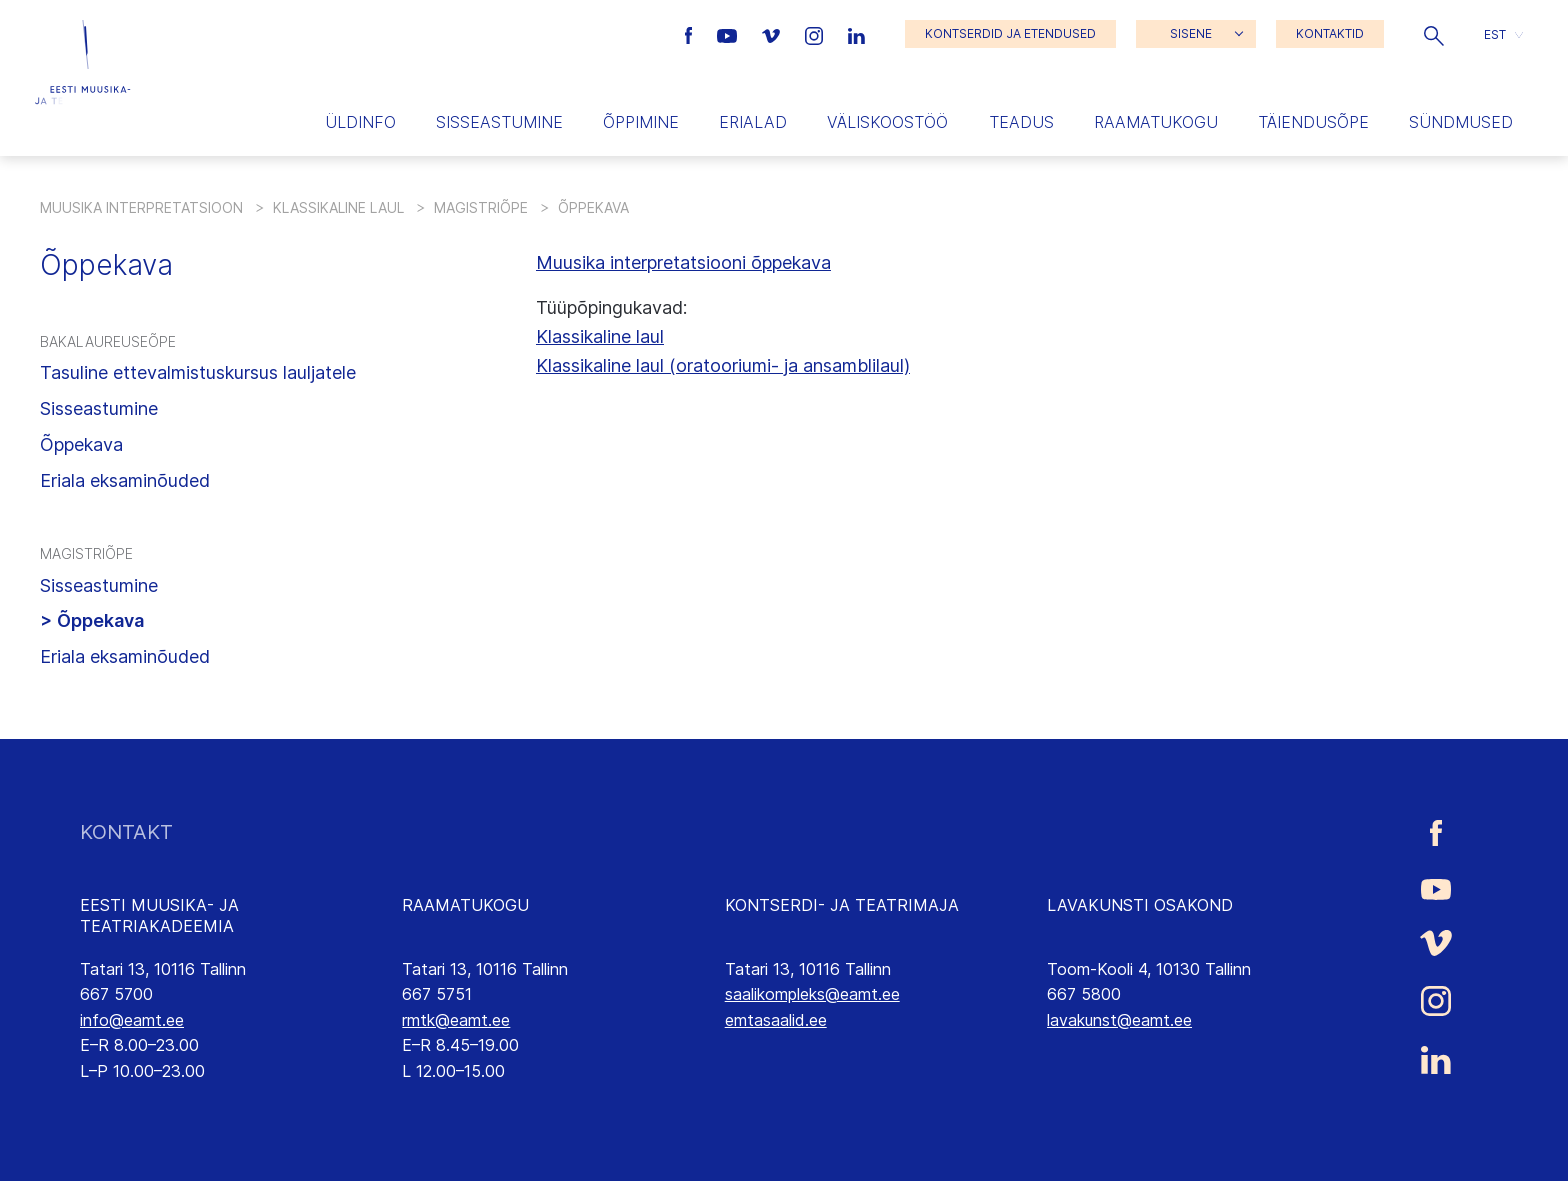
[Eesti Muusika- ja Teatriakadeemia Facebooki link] (691, 34)
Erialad (753, 122)
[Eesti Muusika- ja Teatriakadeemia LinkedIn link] (856, 34)
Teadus (1021, 122)
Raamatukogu (1156, 122)
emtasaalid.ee (776, 1020)
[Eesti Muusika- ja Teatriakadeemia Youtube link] (729, 34)
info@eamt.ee (132, 1020)
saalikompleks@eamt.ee (812, 994)
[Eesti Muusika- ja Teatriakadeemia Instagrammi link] (816, 34)
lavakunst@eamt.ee (1119, 1020)
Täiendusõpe (1313, 122)
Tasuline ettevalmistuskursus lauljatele (198, 372)
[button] (1434, 34)
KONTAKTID (1330, 33)
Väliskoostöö (887, 122)
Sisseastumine (499, 122)
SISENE (1191, 33)
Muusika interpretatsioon (141, 207)
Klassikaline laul (338, 207)
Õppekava (81, 444)
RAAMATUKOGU (465, 905)
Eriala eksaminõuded (125, 480)
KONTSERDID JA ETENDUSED (1010, 33)
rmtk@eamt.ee (456, 1020)
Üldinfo (360, 122)
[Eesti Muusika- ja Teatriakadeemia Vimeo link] (773, 34)
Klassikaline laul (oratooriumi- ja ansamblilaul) (723, 365)
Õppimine (641, 122)
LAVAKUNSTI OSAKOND (1140, 905)
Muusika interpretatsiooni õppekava (683, 262)
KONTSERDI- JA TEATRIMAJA (842, 905)
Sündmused (1461, 122)
